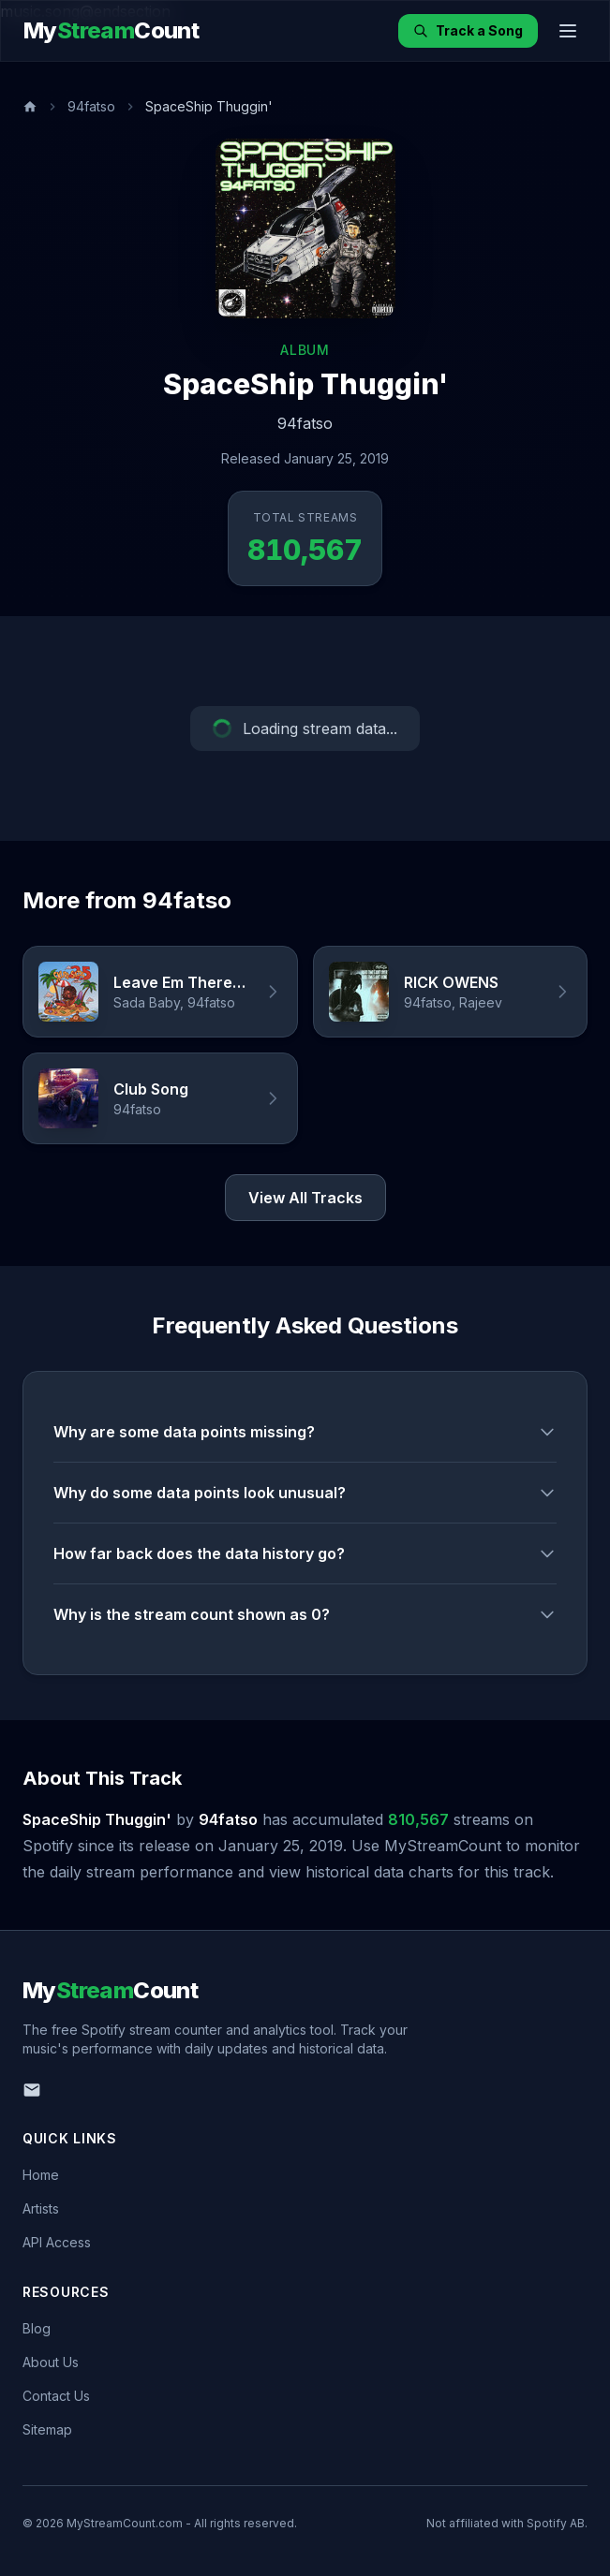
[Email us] (31, 2090)
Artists (40, 2208)
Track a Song (468, 30)
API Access (56, 2242)
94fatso (91, 106)
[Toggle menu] (568, 31)
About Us (50, 2362)
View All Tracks (305, 1197)
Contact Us (56, 2396)
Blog (36, 2328)
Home (40, 2175)
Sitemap (47, 2429)
